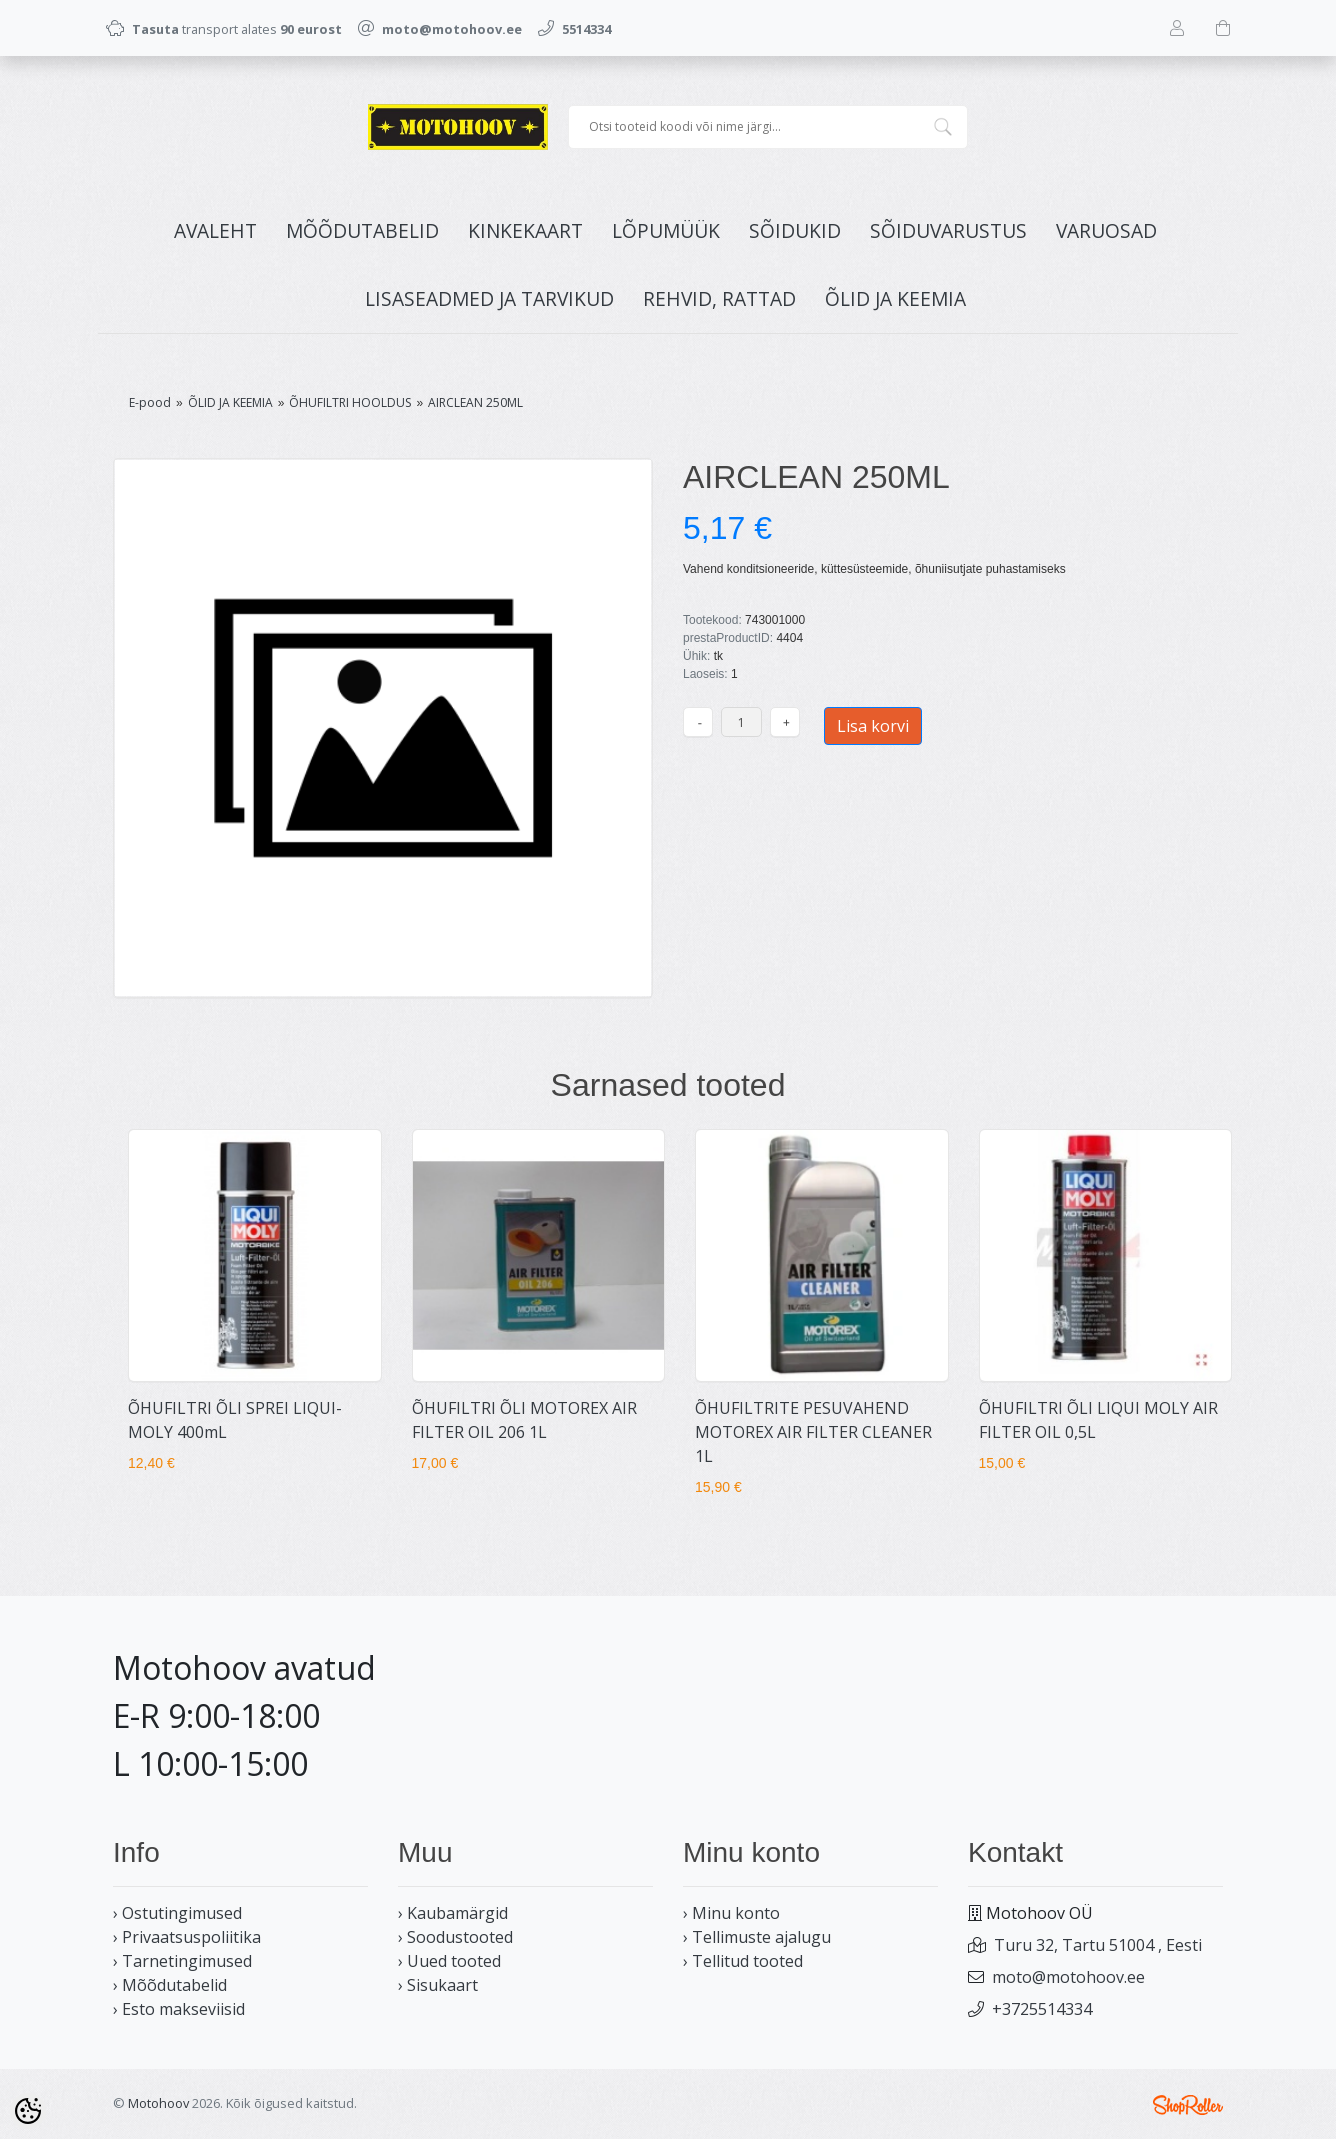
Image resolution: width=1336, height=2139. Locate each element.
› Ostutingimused (177, 1913)
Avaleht (215, 230)
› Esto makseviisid (179, 2009)
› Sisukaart (438, 1985)
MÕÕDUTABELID (362, 230)
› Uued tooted (449, 1961)
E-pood (150, 402)
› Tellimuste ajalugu (757, 1937)
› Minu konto (731, 1913)
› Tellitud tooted (743, 1961)
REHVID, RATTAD (719, 298)
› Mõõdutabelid (170, 1985)
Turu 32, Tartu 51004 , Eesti (1098, 1945)
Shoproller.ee (1188, 2105)
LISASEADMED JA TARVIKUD (489, 298)
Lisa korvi (873, 726)
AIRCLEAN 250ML (475, 402)
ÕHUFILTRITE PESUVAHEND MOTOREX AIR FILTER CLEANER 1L (813, 1432)
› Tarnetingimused (182, 1961)
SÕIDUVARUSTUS (948, 230)
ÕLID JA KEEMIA (895, 298)
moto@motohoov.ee (1068, 1977)
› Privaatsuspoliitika (187, 1937)
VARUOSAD (1106, 230)
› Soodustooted (455, 1937)
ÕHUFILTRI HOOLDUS (350, 402)
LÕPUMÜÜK (666, 230)
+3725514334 (1042, 2009)
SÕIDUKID (795, 230)
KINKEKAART (525, 230)
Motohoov (158, 2103)
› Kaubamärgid (453, 1913)
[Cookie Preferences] (28, 2111)
